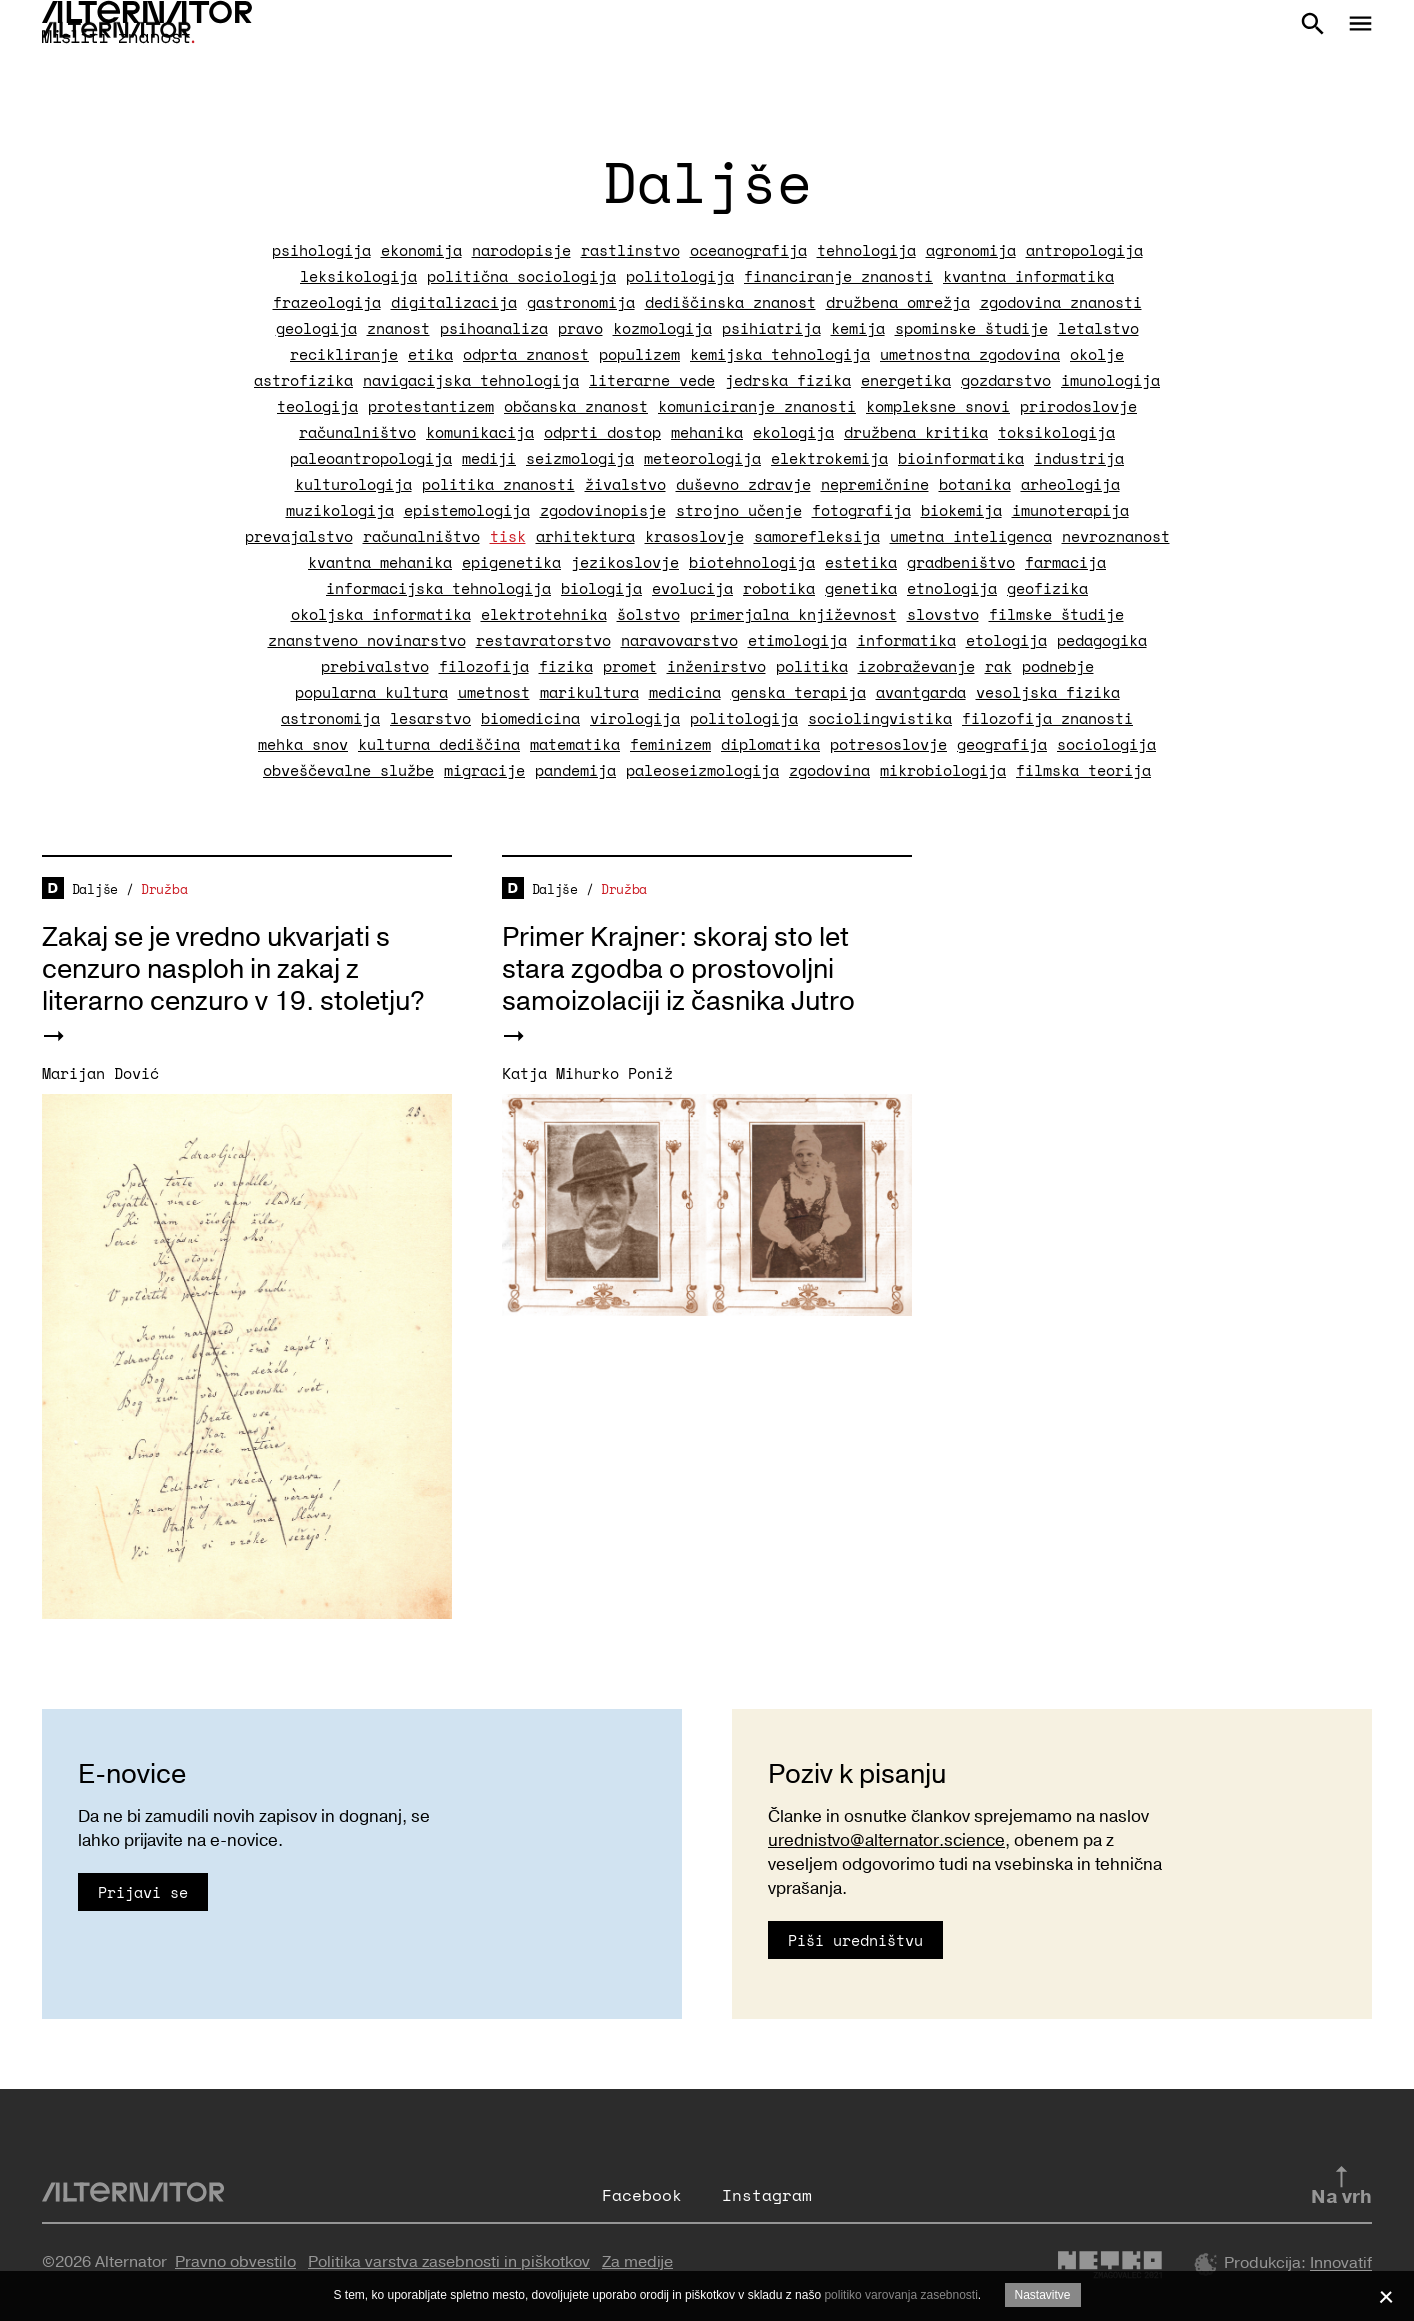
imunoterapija (1070, 510)
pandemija (575, 770)
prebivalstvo (375, 666)
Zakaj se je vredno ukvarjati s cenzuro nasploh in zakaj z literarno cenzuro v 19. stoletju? (233, 969)
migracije (484, 770)
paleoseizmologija (702, 770)
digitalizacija (454, 302)
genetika (861, 588)
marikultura (589, 692)
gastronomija (581, 302)
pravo (580, 328)
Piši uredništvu (855, 1940)
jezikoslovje (625, 562)
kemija (858, 328)
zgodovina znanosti (1061, 302)
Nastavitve (1043, 2295)
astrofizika (303, 380)
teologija (317, 406)
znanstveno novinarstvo (367, 640)
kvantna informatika (1028, 276)
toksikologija (1056, 432)
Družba (164, 889)
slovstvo (943, 614)
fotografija (861, 510)
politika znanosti (498, 484)
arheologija (1070, 484)
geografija (1002, 744)
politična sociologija (521, 276)
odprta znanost (526, 354)
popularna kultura (371, 692)
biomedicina (530, 718)
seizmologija (580, 458)
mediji (489, 458)
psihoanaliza (494, 328)
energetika (906, 380)
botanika (975, 484)
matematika (575, 744)
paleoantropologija (371, 458)
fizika (566, 666)
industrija (1079, 458)
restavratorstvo (543, 640)
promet (630, 666)
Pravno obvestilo (235, 2262)
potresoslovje (888, 744)
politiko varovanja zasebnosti (900, 2295)
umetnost (494, 692)
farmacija (1065, 562)
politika (812, 666)
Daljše (95, 889)
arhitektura (585, 536)
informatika (906, 640)
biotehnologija (752, 562)
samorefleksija (817, 536)
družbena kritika (916, 432)
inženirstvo (716, 666)
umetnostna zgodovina (970, 354)
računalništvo (357, 432)
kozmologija (662, 328)
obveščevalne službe (348, 770)
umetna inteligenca (971, 536)
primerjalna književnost (793, 614)
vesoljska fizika (1048, 692)
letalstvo (1098, 328)
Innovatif (1341, 2264)
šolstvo (648, 614)
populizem (639, 354)
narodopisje (521, 250)
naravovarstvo (679, 640)
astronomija (330, 718)
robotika (779, 588)
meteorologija (702, 458)
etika (430, 354)
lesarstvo (430, 718)
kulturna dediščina (439, 744)
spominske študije (971, 328)
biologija (601, 588)
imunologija (1110, 380)
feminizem (670, 744)
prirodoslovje (1078, 406)
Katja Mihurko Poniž (587, 1073)
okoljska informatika (381, 614)
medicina (685, 692)
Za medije (637, 2262)
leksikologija (358, 276)
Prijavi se (143, 1892)
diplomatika (770, 744)
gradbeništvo (961, 562)
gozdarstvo (1006, 380)
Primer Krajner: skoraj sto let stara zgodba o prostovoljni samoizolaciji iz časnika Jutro (678, 969)
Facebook (642, 2195)
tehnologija (866, 250)
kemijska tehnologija (780, 354)
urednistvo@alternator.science (886, 1840)
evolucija (692, 588)
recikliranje (344, 354)
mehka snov (303, 744)
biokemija (961, 510)
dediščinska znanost (730, 302)
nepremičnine (875, 484)
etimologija (797, 640)
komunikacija (480, 432)
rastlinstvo (630, 250)
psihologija (321, 250)
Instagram (767, 2195)
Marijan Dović (100, 1073)
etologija (1006, 640)
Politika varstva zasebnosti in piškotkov (449, 2262)
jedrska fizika (788, 380)
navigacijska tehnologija (471, 380)
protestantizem (431, 406)
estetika (861, 562)
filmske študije (1056, 614)
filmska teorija (1083, 770)
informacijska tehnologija (438, 588)
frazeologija (327, 302)
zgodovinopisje (603, 510)
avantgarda (921, 692)
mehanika (707, 432)
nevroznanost (1116, 536)
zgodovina (829, 770)
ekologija (793, 432)
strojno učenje (739, 510)
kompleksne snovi (938, 406)
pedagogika (1102, 640)
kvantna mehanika (380, 562)
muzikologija (340, 510)
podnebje (1058, 666)
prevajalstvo (299, 536)
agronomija (971, 250)
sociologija (1106, 744)
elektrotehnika (544, 614)
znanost (398, 328)
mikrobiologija (943, 770)
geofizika (1047, 588)
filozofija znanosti (1047, 718)
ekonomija (421, 250)
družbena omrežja (898, 302)
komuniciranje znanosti (757, 406)
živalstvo (625, 484)
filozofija (484, 666)
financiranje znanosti (838, 276)
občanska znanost (576, 406)
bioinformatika (961, 458)
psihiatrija (771, 328)
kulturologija (353, 484)
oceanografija (748, 250)
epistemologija (467, 510)
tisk (508, 536)
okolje (1097, 354)
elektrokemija (829, 458)
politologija (680, 276)
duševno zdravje (743, 484)
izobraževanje (916, 666)
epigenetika (511, 562)
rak (998, 666)
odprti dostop (602, 432)
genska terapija (798, 692)
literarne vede (652, 380)
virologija (635, 718)
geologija (316, 328)
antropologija (1084, 250)
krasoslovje (694, 536)
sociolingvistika (880, 718)
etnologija (952, 588)
